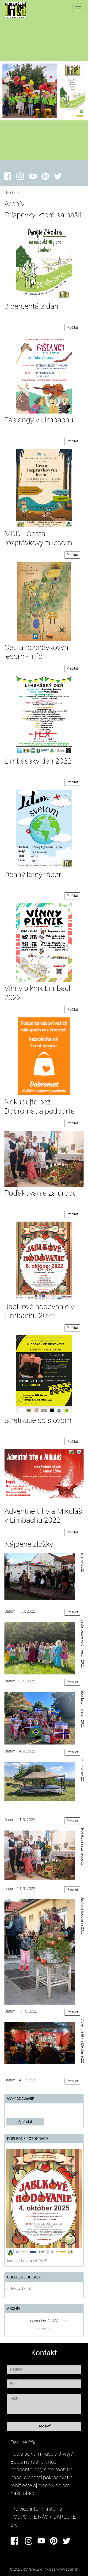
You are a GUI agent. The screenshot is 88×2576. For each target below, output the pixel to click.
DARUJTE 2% (20, 2288)
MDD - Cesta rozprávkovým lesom (38, 538)
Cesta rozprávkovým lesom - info (37, 652)
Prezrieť (72, 1612)
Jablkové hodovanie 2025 (26, 2261)
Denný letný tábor (32, 874)
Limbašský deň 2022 (38, 761)
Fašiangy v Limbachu (38, 419)
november (38, 2320)
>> (64, 2320)
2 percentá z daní (32, 306)
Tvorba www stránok (61, 2569)
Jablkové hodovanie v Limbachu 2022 (39, 1311)
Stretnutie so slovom (37, 1420)
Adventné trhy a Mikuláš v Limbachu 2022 (43, 1516)
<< (24, 2320)
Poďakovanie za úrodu (40, 1193)
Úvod (8, 192)
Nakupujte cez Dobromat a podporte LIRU (39, 1110)
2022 (54, 2320)
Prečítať (72, 328)
